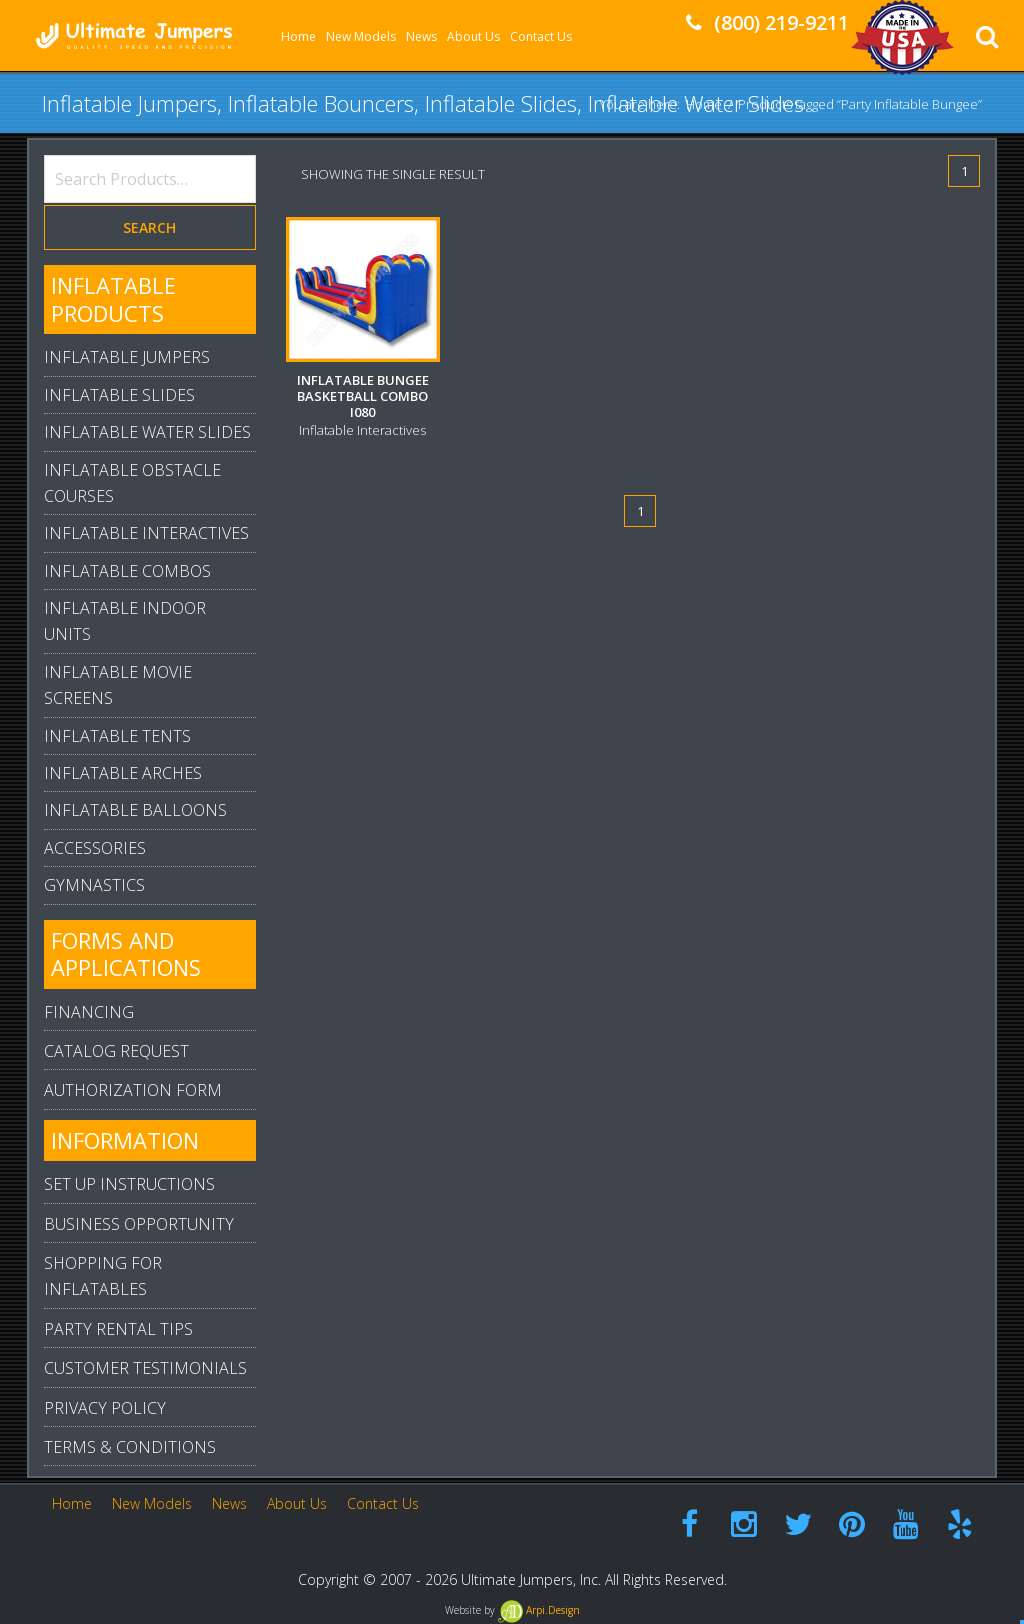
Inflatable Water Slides (147, 432)
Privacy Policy (105, 1408)
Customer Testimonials (145, 1368)
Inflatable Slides (119, 395)
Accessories (95, 848)
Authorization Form (133, 1090)
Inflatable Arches (123, 773)
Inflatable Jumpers (127, 357)
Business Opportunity (139, 1224)
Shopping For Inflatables (103, 1276)
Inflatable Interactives (146, 533)
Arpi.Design (539, 1610)
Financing (89, 1012)
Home (704, 103)
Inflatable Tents (117, 736)
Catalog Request (116, 1051)
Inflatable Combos (127, 571)
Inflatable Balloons (135, 810)
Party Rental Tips (118, 1329)
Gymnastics (94, 885)
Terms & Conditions (130, 1447)
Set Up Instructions (129, 1184)
